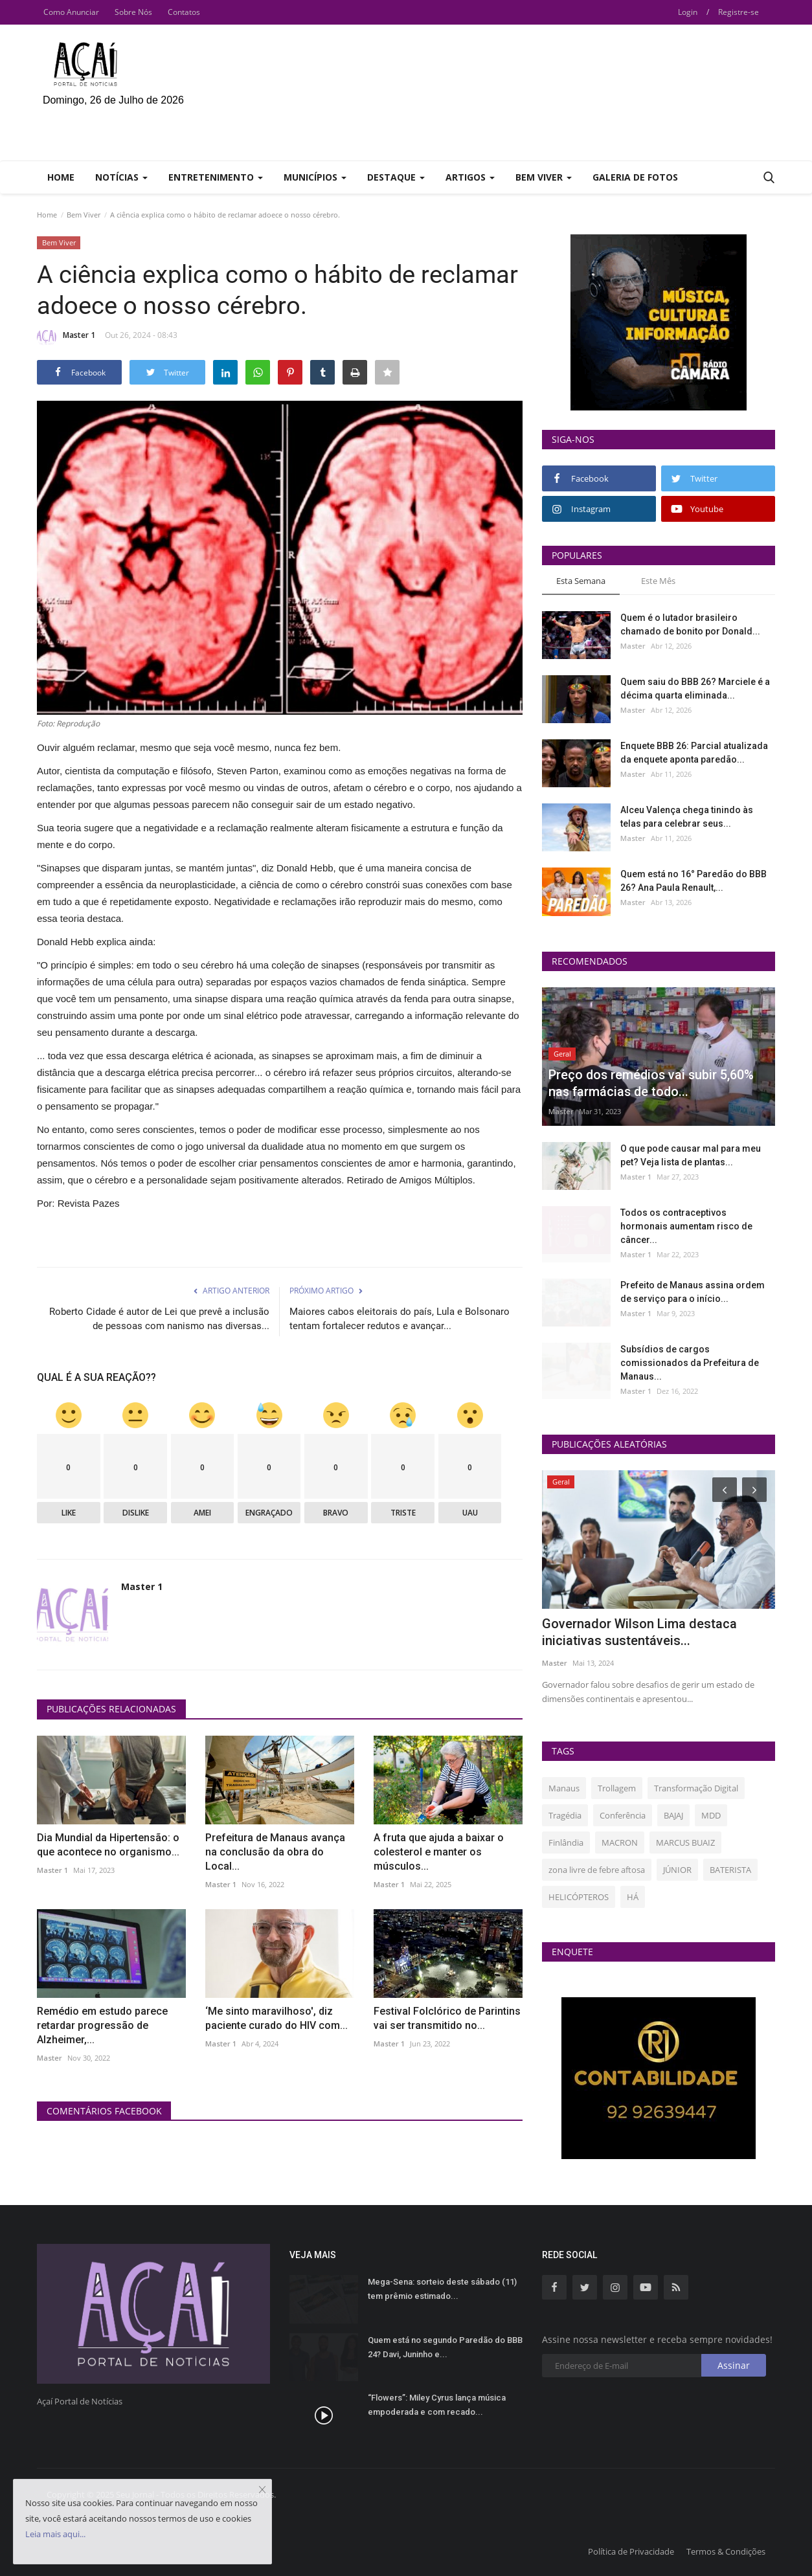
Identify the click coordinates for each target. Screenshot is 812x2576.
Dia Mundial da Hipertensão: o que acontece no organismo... (108, 1844)
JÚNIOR (677, 1870)
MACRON (620, 1842)
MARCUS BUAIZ (685, 1842)
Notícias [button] (121, 177)
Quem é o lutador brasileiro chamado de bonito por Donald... (690, 624)
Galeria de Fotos (635, 177)
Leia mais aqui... (55, 2534)
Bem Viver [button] (543, 177)
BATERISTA (730, 1870)
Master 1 (66, 337)
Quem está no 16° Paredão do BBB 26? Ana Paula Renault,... (693, 881)
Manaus (564, 1788)
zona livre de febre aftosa (596, 1870)
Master (49, 2058)
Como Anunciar (71, 11)
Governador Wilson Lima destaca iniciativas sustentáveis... (639, 1632)
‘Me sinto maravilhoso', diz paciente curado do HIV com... (276, 2018)
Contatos (184, 11)
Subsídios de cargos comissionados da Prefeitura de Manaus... (689, 1363)
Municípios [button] (315, 177)
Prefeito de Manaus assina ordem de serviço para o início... (692, 1292)
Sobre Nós (133, 11)
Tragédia (564, 1815)
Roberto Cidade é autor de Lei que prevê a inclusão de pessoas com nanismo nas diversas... (159, 1319)
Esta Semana (580, 581)
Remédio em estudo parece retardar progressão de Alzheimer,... (102, 2025)
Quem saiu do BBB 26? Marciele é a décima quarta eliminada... (695, 688)
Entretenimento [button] (215, 177)
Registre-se (738, 11)
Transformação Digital (696, 1788)
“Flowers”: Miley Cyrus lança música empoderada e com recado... (437, 2405)
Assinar (733, 2365)
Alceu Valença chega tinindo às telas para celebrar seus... (686, 817)
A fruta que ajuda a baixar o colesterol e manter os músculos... (439, 1851)
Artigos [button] (470, 177)
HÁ (632, 1897)
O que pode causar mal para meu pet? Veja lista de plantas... (690, 1155)
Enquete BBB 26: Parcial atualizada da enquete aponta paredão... (694, 753)
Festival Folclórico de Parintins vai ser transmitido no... (447, 2018)
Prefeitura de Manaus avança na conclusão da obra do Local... (275, 1851)
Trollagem (617, 1788)
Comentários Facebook (104, 2111)
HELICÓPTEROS (578, 1897)
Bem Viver (83, 214)
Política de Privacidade (631, 2551)
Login (687, 11)
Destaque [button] (396, 177)
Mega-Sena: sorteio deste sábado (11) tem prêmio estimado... (442, 2289)
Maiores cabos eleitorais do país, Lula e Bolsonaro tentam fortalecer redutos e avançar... (399, 1319)
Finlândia (565, 1842)
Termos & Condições (725, 2551)
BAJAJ (673, 1815)
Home (60, 177)
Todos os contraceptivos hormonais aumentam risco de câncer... (686, 1226)
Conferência (623, 1815)
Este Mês (658, 581)
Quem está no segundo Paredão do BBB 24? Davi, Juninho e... (445, 2347)
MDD (711, 1815)
